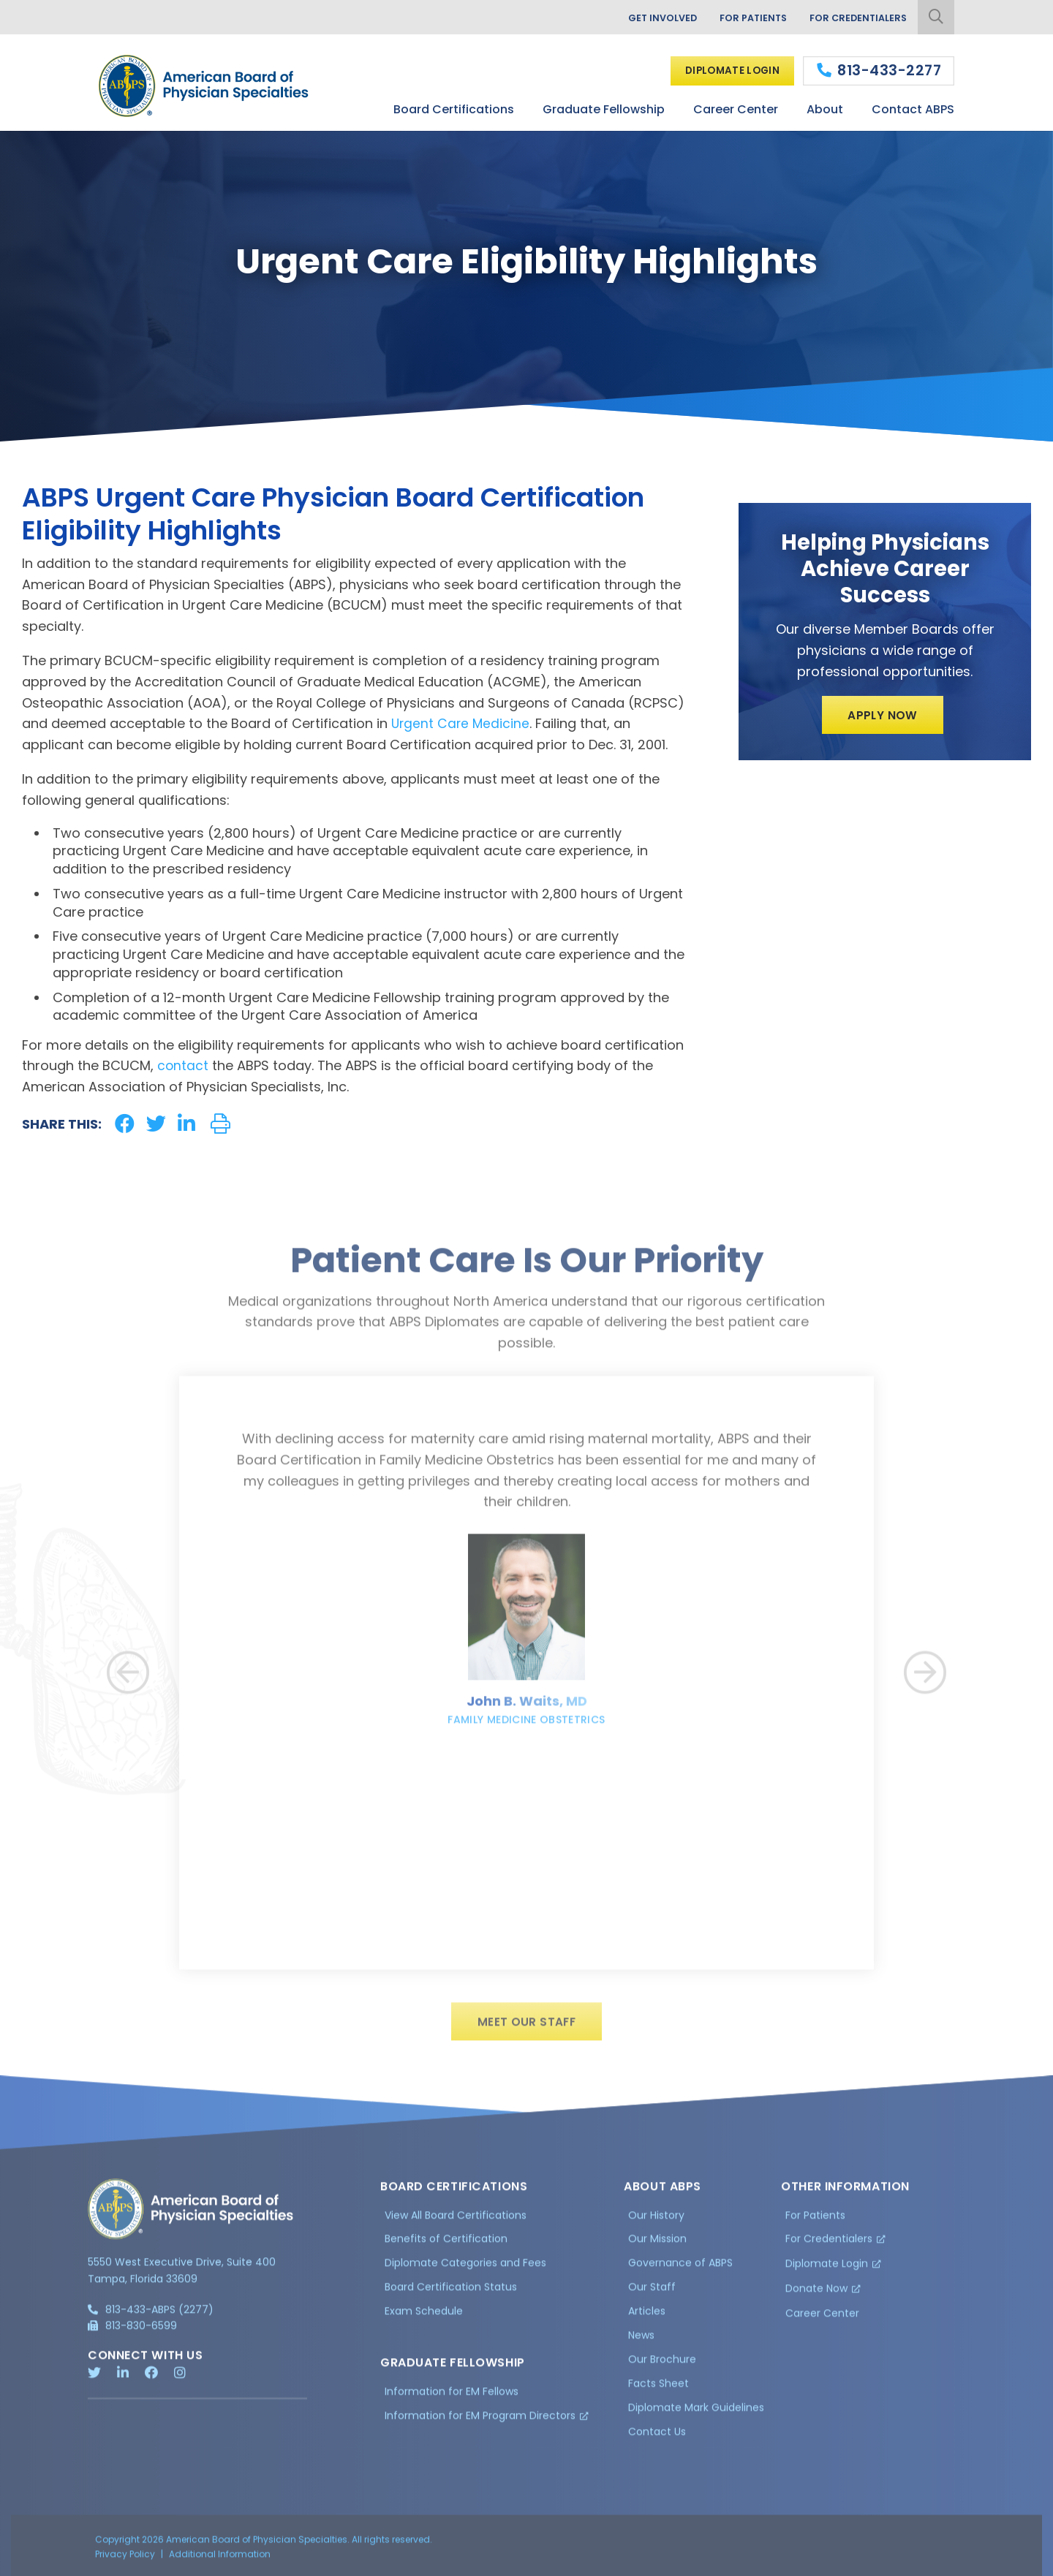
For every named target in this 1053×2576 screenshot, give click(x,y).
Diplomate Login (727, 69)
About (825, 108)
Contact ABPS (913, 108)
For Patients (744, 18)
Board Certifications (453, 108)
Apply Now (883, 716)
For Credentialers (855, 18)
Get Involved (648, 18)
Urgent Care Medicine (461, 723)
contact (183, 1065)
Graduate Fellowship (604, 108)
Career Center (735, 108)
